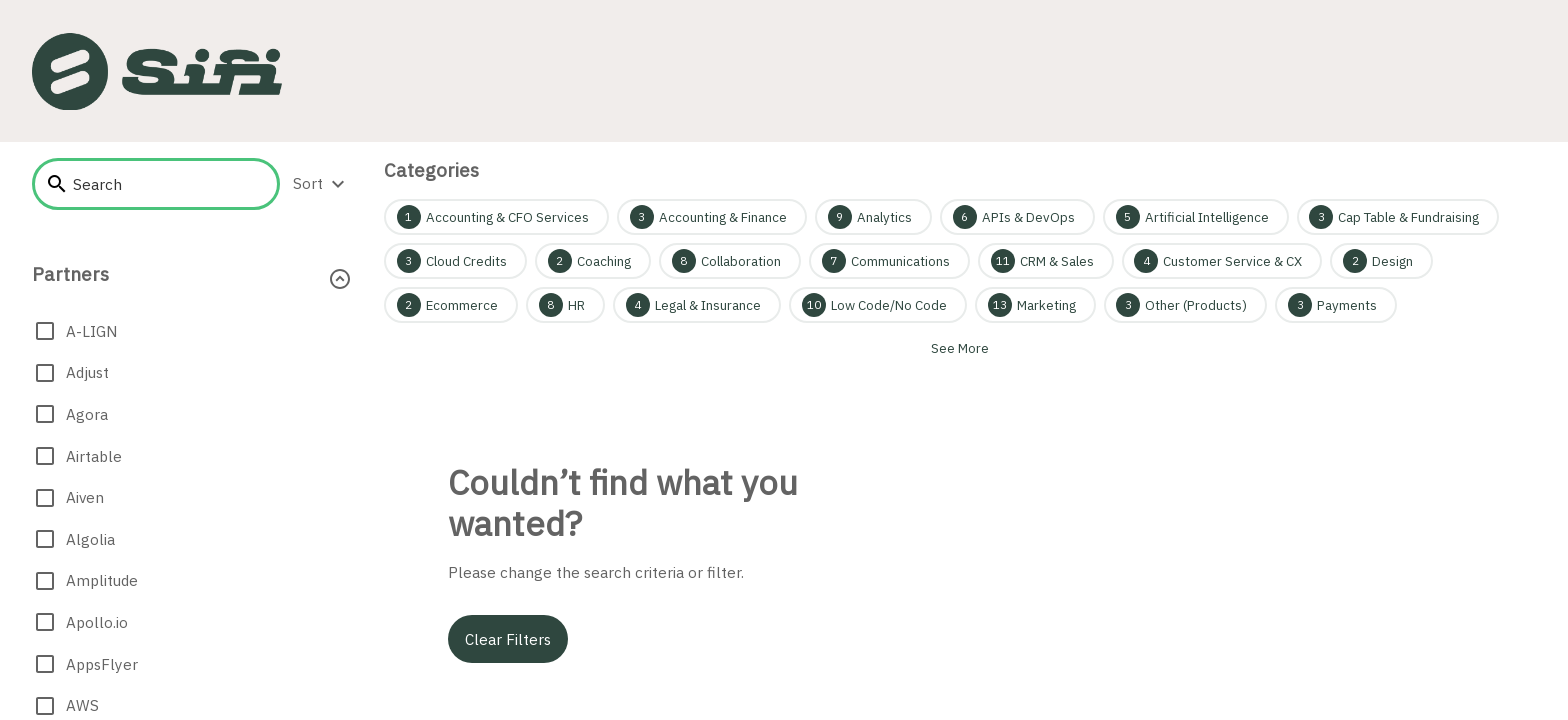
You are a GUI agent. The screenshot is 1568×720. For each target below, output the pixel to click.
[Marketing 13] (1035, 305)
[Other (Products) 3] (1186, 305)
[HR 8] (565, 305)
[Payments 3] (1336, 305)
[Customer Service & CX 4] (1222, 261)
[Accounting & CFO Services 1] (496, 217)
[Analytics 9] (873, 217)
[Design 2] (1381, 261)
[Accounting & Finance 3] (712, 217)
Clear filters (508, 639)
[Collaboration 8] (730, 261)
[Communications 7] (889, 261)
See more (960, 348)
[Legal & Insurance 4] (697, 305)
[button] (192, 278)
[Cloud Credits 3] (455, 261)
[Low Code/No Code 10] (878, 305)
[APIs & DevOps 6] (1017, 217)
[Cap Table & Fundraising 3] (1398, 217)
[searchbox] (168, 184)
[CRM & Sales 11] (1046, 261)
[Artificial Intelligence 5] (1196, 217)
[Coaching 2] (593, 261)
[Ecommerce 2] (451, 305)
